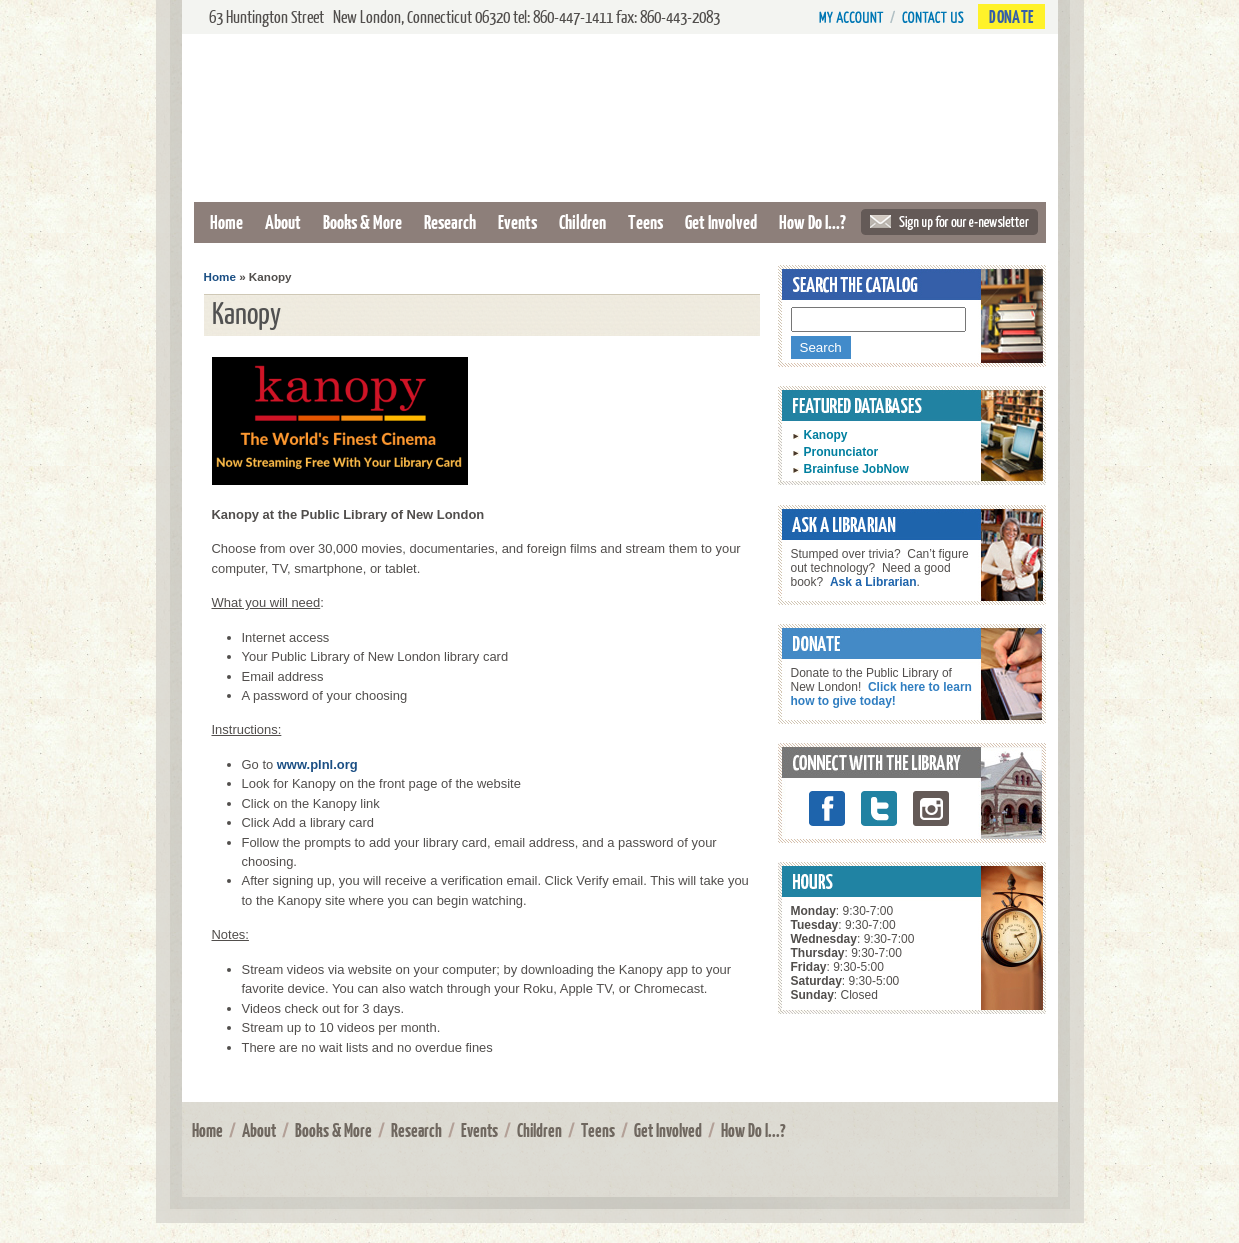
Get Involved (721, 221)
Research (450, 221)
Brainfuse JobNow (856, 469)
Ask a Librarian (873, 582)
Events (517, 221)
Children (582, 221)
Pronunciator (841, 452)
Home (226, 221)
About (283, 221)
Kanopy (826, 435)
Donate (1011, 16)
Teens (645, 221)
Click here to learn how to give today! (881, 694)
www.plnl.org (317, 764)
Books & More (362, 221)
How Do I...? (812, 221)
